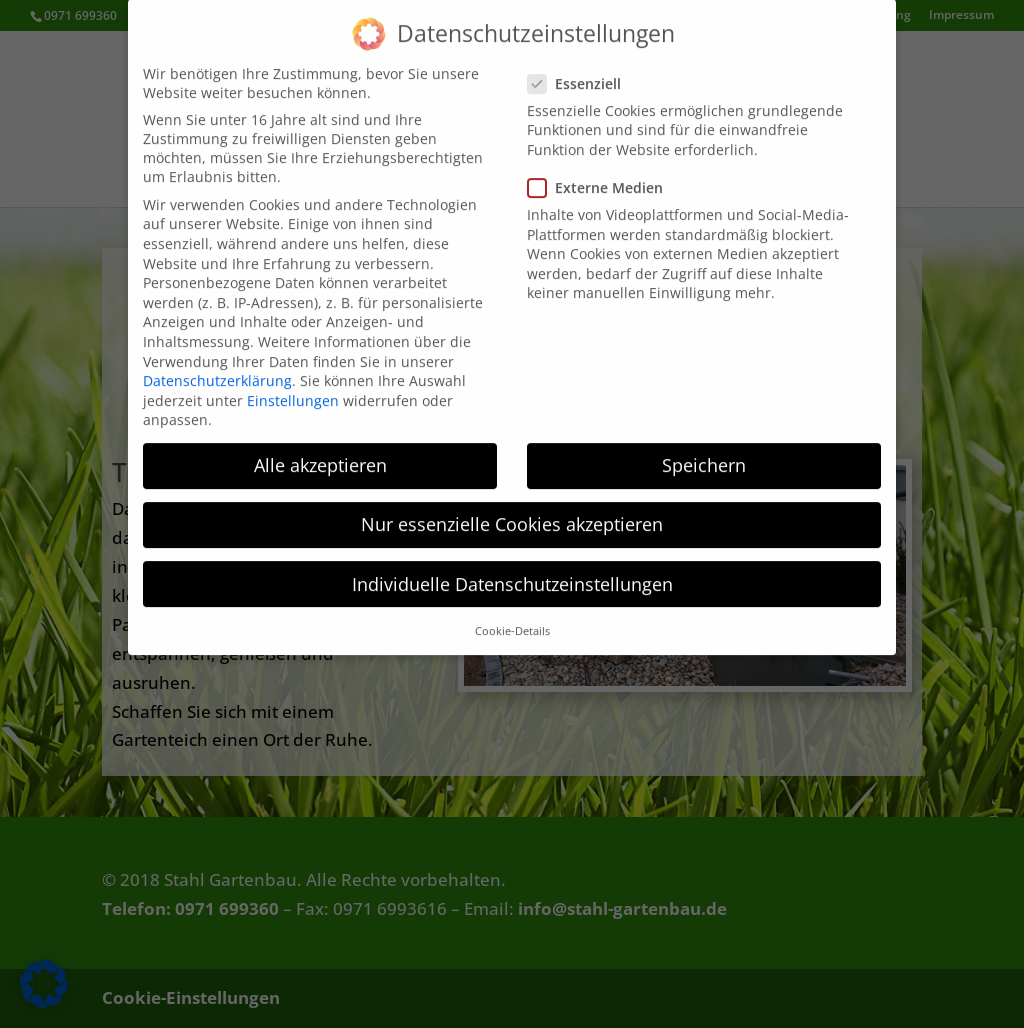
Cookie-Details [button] (512, 613)
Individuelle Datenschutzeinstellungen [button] (512, 566)
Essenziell (582, 65)
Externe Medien (603, 169)
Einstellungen (293, 382)
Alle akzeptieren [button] (320, 447)
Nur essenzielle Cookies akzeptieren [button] (512, 506)
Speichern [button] (704, 447)
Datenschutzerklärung (217, 362)
